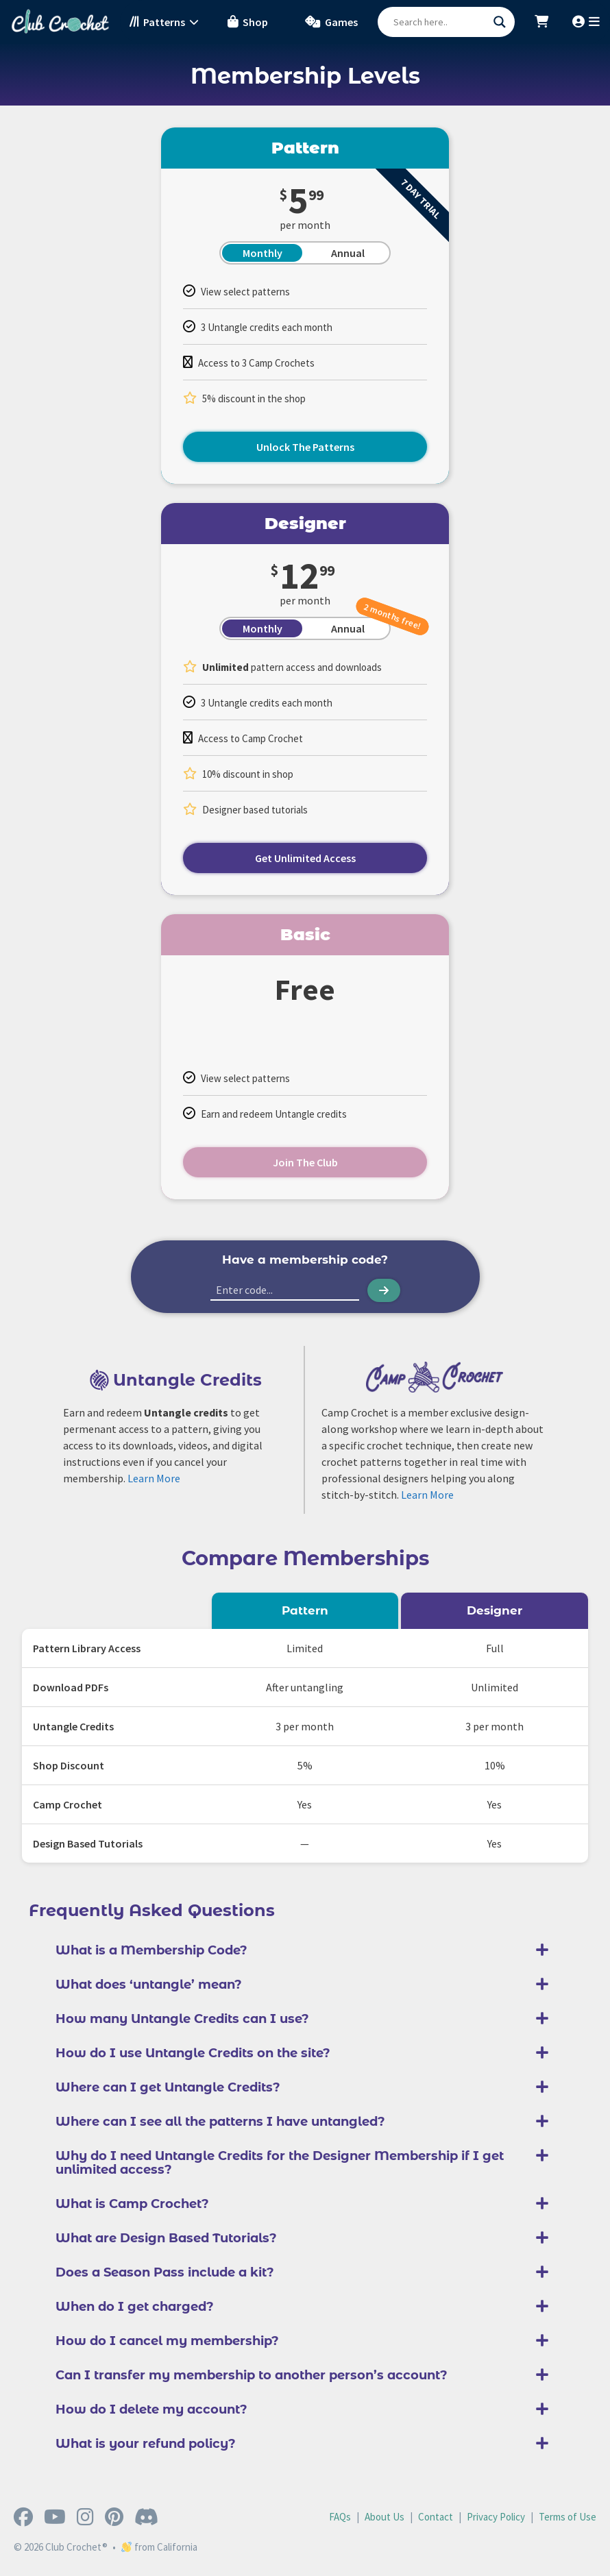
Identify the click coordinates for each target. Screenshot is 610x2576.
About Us (384, 2516)
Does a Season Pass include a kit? (165, 2272)
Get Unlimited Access (305, 858)
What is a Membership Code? (151, 1950)
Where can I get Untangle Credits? (168, 2087)
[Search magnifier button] (499, 22)
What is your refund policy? (146, 2443)
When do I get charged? (135, 2306)
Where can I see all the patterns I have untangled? (220, 2121)
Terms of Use (567, 2516)
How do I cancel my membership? (167, 2340)
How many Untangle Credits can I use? (182, 2018)
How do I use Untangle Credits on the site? (193, 2053)
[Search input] (440, 22)
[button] (305, 1950)
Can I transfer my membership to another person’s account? (252, 2375)
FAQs (340, 2516)
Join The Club (305, 1162)
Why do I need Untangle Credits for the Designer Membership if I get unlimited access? (280, 2162)
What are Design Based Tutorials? (166, 2238)
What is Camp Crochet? (132, 2203)
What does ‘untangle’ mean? (149, 1984)
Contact (435, 2516)
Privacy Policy (496, 2516)
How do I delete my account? (151, 2409)
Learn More (153, 1478)
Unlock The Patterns (305, 447)
